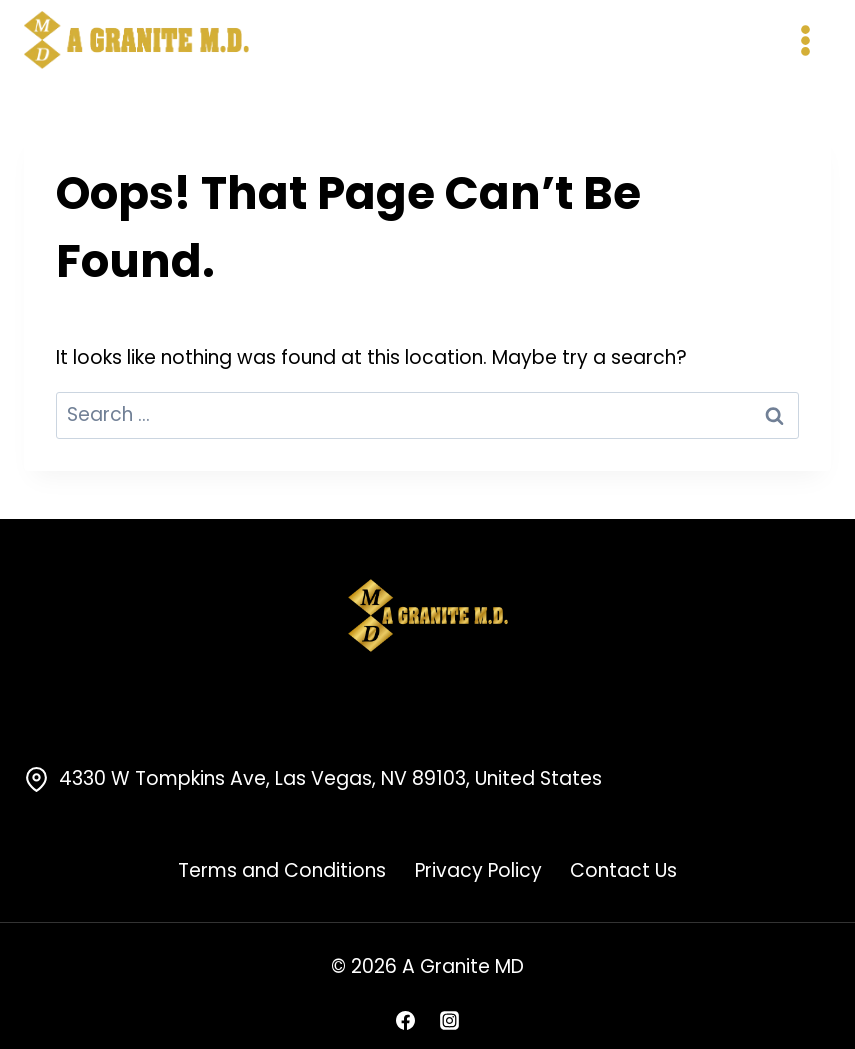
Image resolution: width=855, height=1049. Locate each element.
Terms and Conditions (282, 870)
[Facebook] (406, 1020)
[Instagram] (449, 1020)
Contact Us (623, 870)
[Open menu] (805, 40)
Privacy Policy (478, 870)
